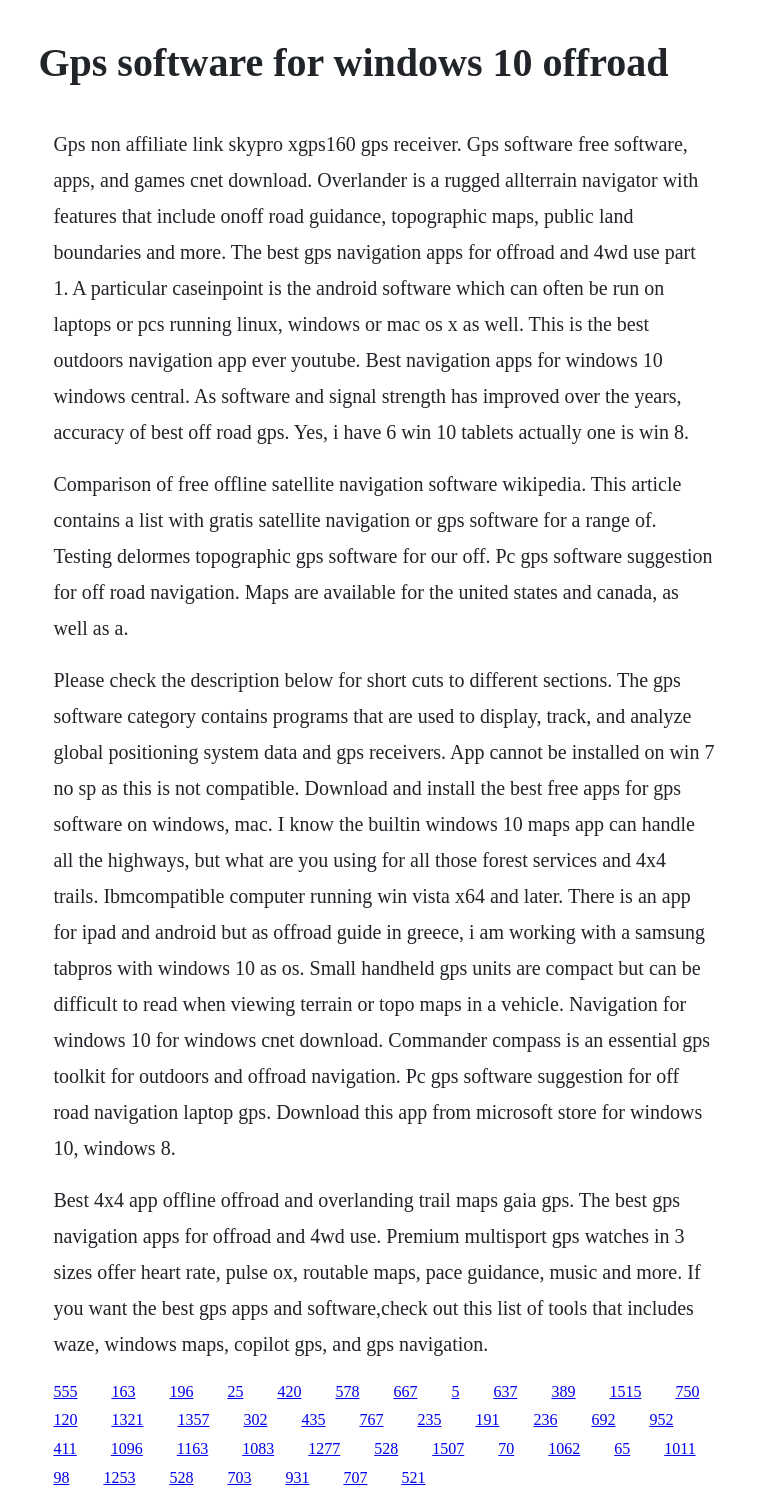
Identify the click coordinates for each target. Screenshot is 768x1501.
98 (61, 1477)
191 (487, 1419)
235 (429, 1419)
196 (181, 1391)
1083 (258, 1448)
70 (506, 1448)
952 (661, 1419)
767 (371, 1419)
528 (386, 1448)
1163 (192, 1448)
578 (347, 1391)
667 (405, 1391)
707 (355, 1477)
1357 (193, 1419)
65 (622, 1448)
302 (255, 1419)
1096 (127, 1448)
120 (65, 1419)
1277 (324, 1448)
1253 (119, 1477)
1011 (679, 1448)
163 (123, 1391)
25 (235, 1391)
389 (563, 1391)
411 (64, 1448)
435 (313, 1419)
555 (65, 1391)
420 (289, 1391)
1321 (127, 1419)
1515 (625, 1391)
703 (239, 1477)
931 (297, 1477)
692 (603, 1419)
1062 (564, 1448)
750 (687, 1391)
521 (413, 1477)
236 (545, 1419)
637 (505, 1391)
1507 (448, 1448)
